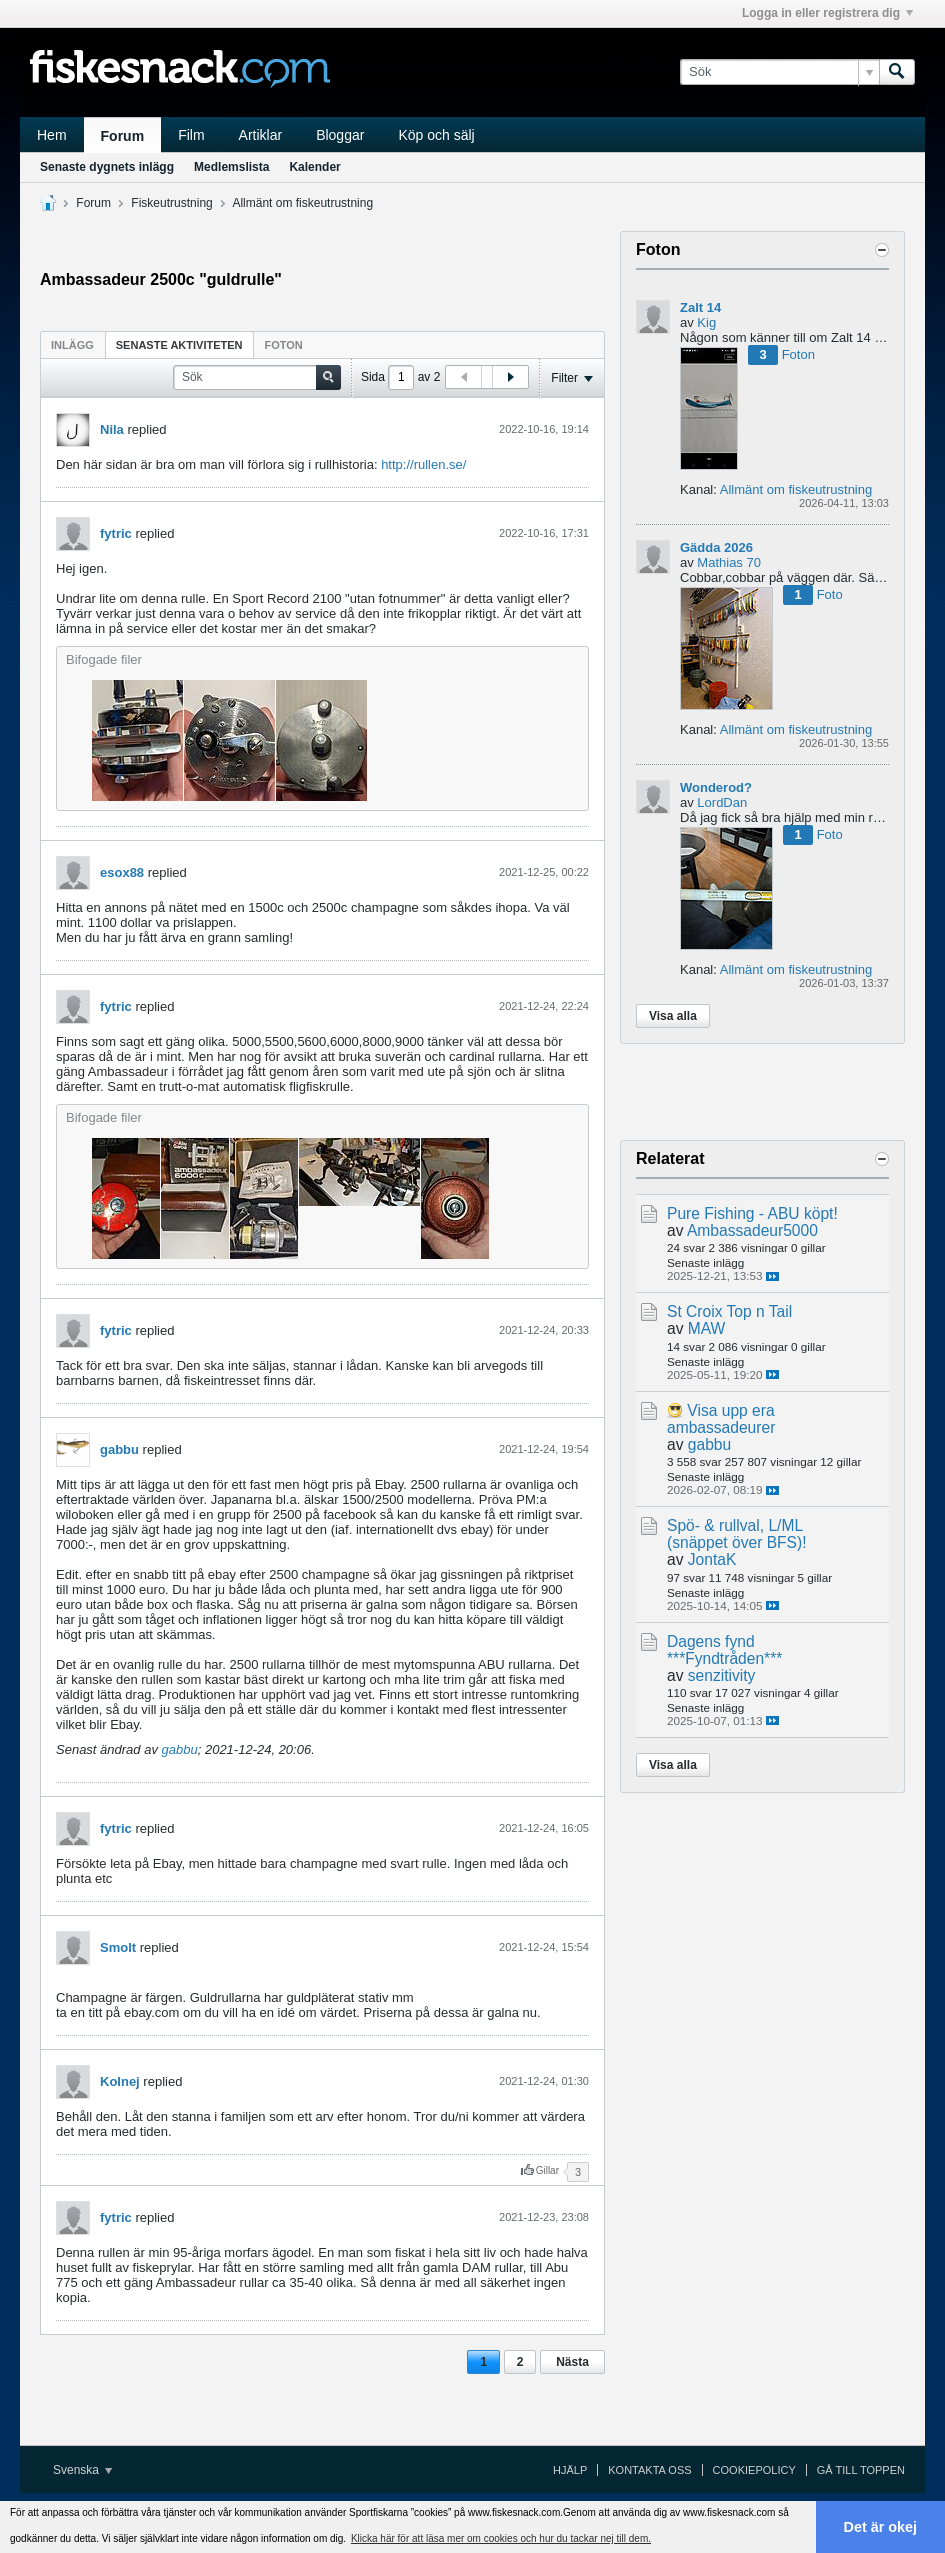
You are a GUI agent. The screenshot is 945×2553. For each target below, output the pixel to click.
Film (191, 135)
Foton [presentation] (284, 345)
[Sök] (779, 72)
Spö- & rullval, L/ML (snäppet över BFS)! (737, 1534)
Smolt (118, 1947)
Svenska (82, 2470)
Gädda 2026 (716, 547)
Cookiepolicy (754, 2470)
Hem (52, 135)
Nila (112, 429)
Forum (123, 136)
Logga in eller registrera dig (827, 13)
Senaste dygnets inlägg (107, 167)
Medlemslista (231, 167)
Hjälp (570, 2470)
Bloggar (340, 135)
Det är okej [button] (881, 2527)
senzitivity (722, 1675)
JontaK (712, 1559)
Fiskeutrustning (171, 203)
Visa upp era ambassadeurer (721, 1419)
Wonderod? (716, 787)
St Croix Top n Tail (729, 1311)
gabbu (119, 1449)
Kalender (314, 167)
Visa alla (673, 1016)
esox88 (122, 872)
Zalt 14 (700, 307)
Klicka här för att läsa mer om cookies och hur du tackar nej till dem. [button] (501, 2538)
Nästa (572, 2362)
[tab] (72, 344)
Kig (706, 322)
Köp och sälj (436, 135)
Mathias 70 (729, 562)
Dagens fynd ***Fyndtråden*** (724, 1650)
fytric (116, 533)
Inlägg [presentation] (72, 345)
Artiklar (261, 135)
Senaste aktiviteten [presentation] (179, 345)
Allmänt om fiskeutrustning (302, 203)
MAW (707, 1328)
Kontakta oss (649, 2470)
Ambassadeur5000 (752, 1230)
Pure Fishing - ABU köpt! (752, 1213)
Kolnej (120, 2081)
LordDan (722, 802)
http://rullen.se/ (423, 464)
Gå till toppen (861, 2470)
